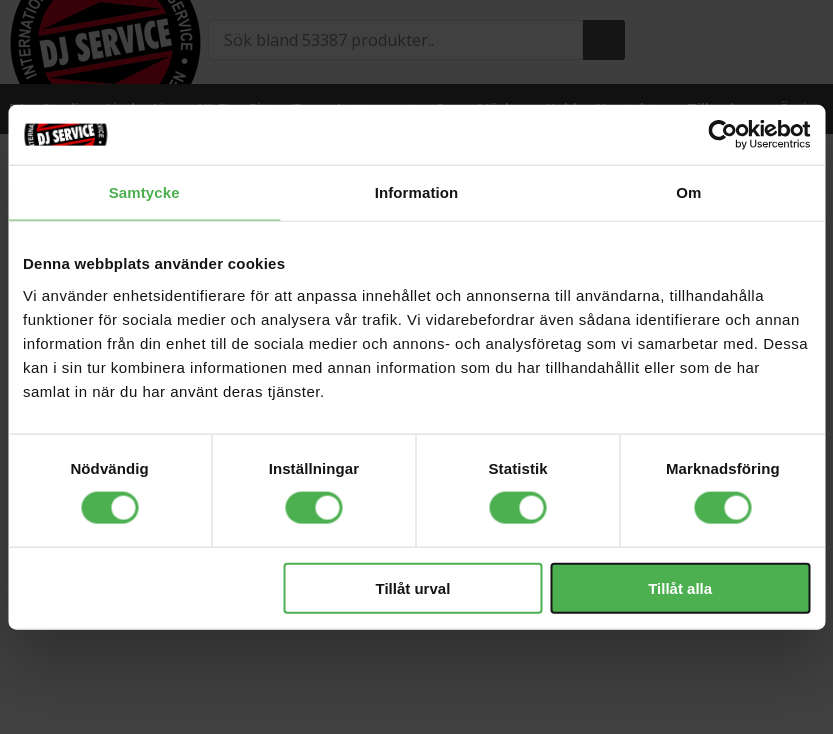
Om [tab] (688, 192)
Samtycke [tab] (144, 192)
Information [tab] (417, 192)
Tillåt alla (680, 587)
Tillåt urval (413, 587)
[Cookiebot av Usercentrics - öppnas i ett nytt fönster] (722, 135)
